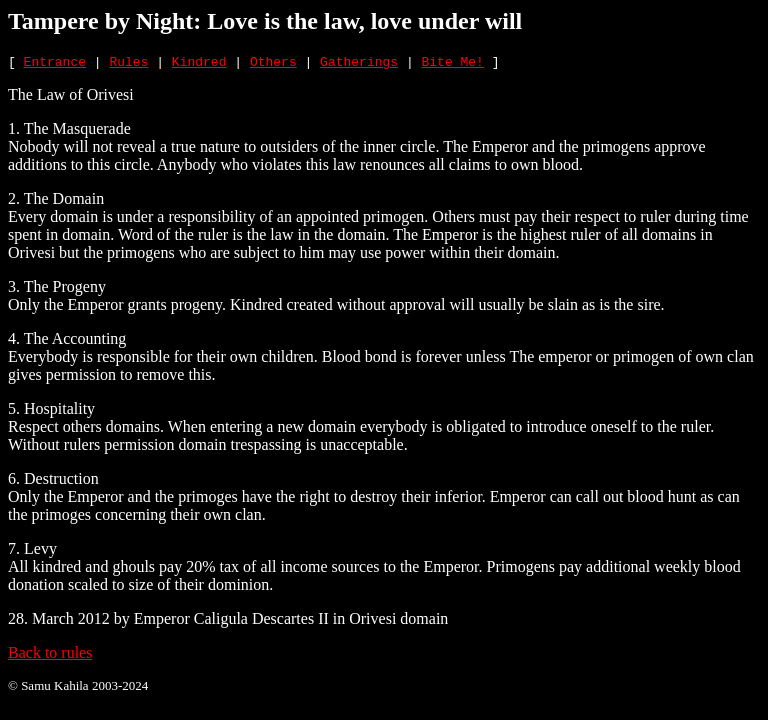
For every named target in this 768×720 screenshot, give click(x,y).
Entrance (55, 64)
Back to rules (50, 655)
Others (273, 64)
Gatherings (359, 64)
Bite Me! (453, 64)
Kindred (199, 64)
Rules (128, 64)
